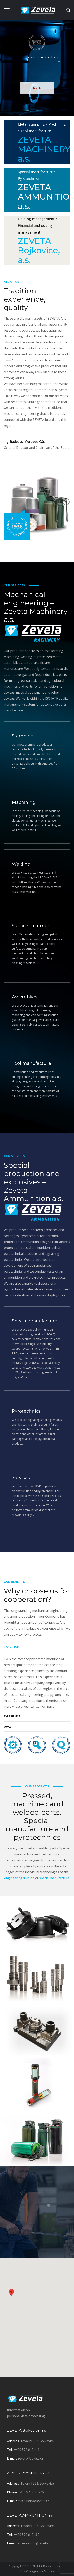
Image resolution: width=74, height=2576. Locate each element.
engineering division (19, 1878)
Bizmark (49, 2571)
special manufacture (54, 1878)
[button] (11, 2292)
